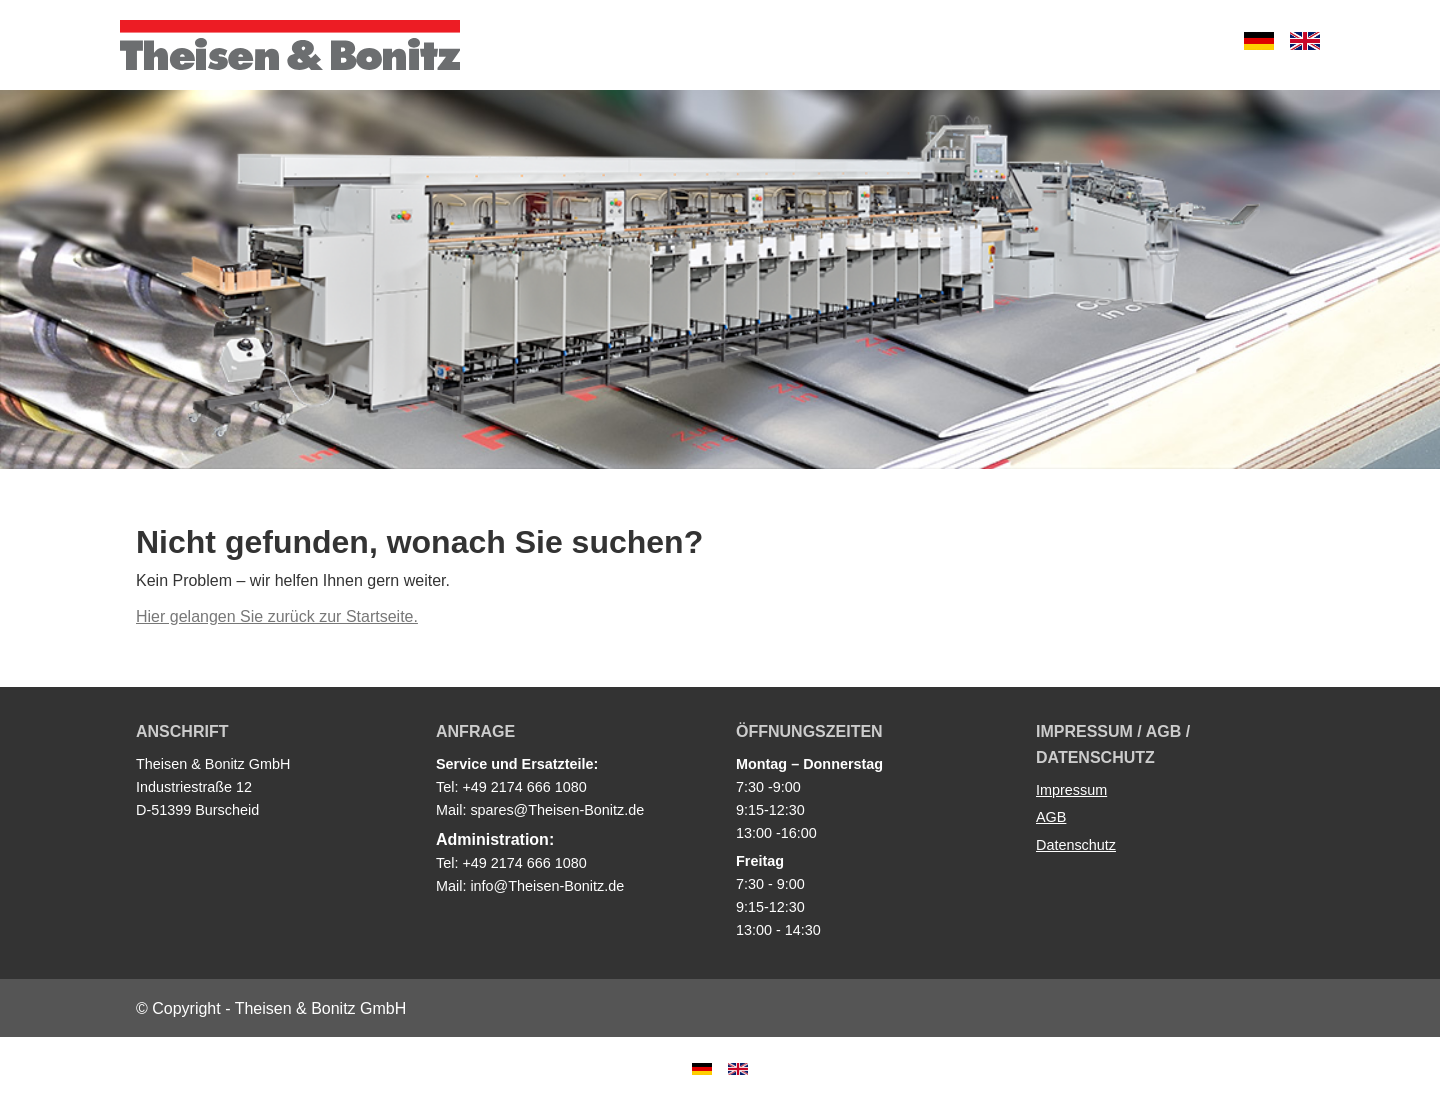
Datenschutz (1076, 845)
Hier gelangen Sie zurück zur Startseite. (277, 616)
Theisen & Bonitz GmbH (290, 45)
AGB (1051, 817)
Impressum (1071, 790)
